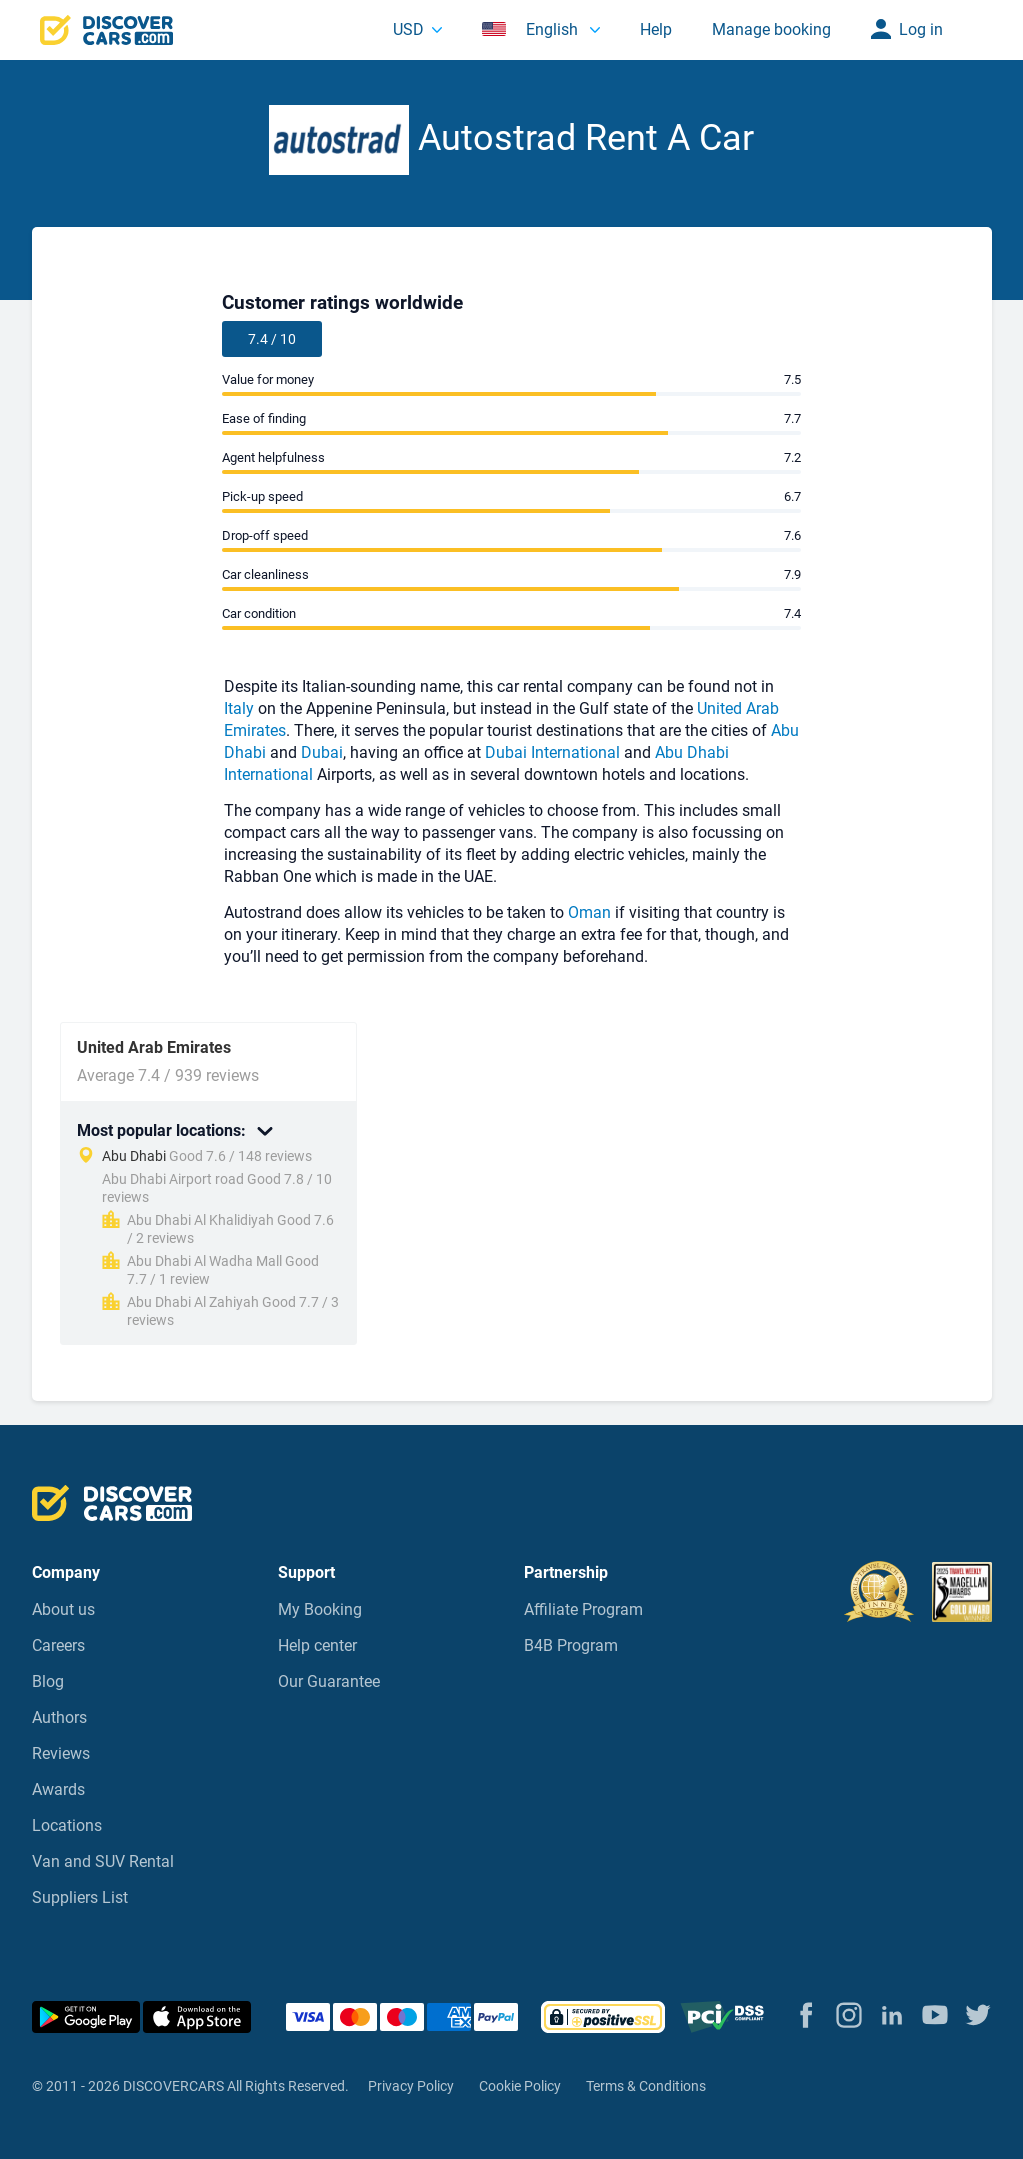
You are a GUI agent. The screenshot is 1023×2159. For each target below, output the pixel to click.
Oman (589, 912)
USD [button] (408, 29)
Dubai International (552, 752)
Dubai (322, 752)
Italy (239, 708)
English (532, 29)
